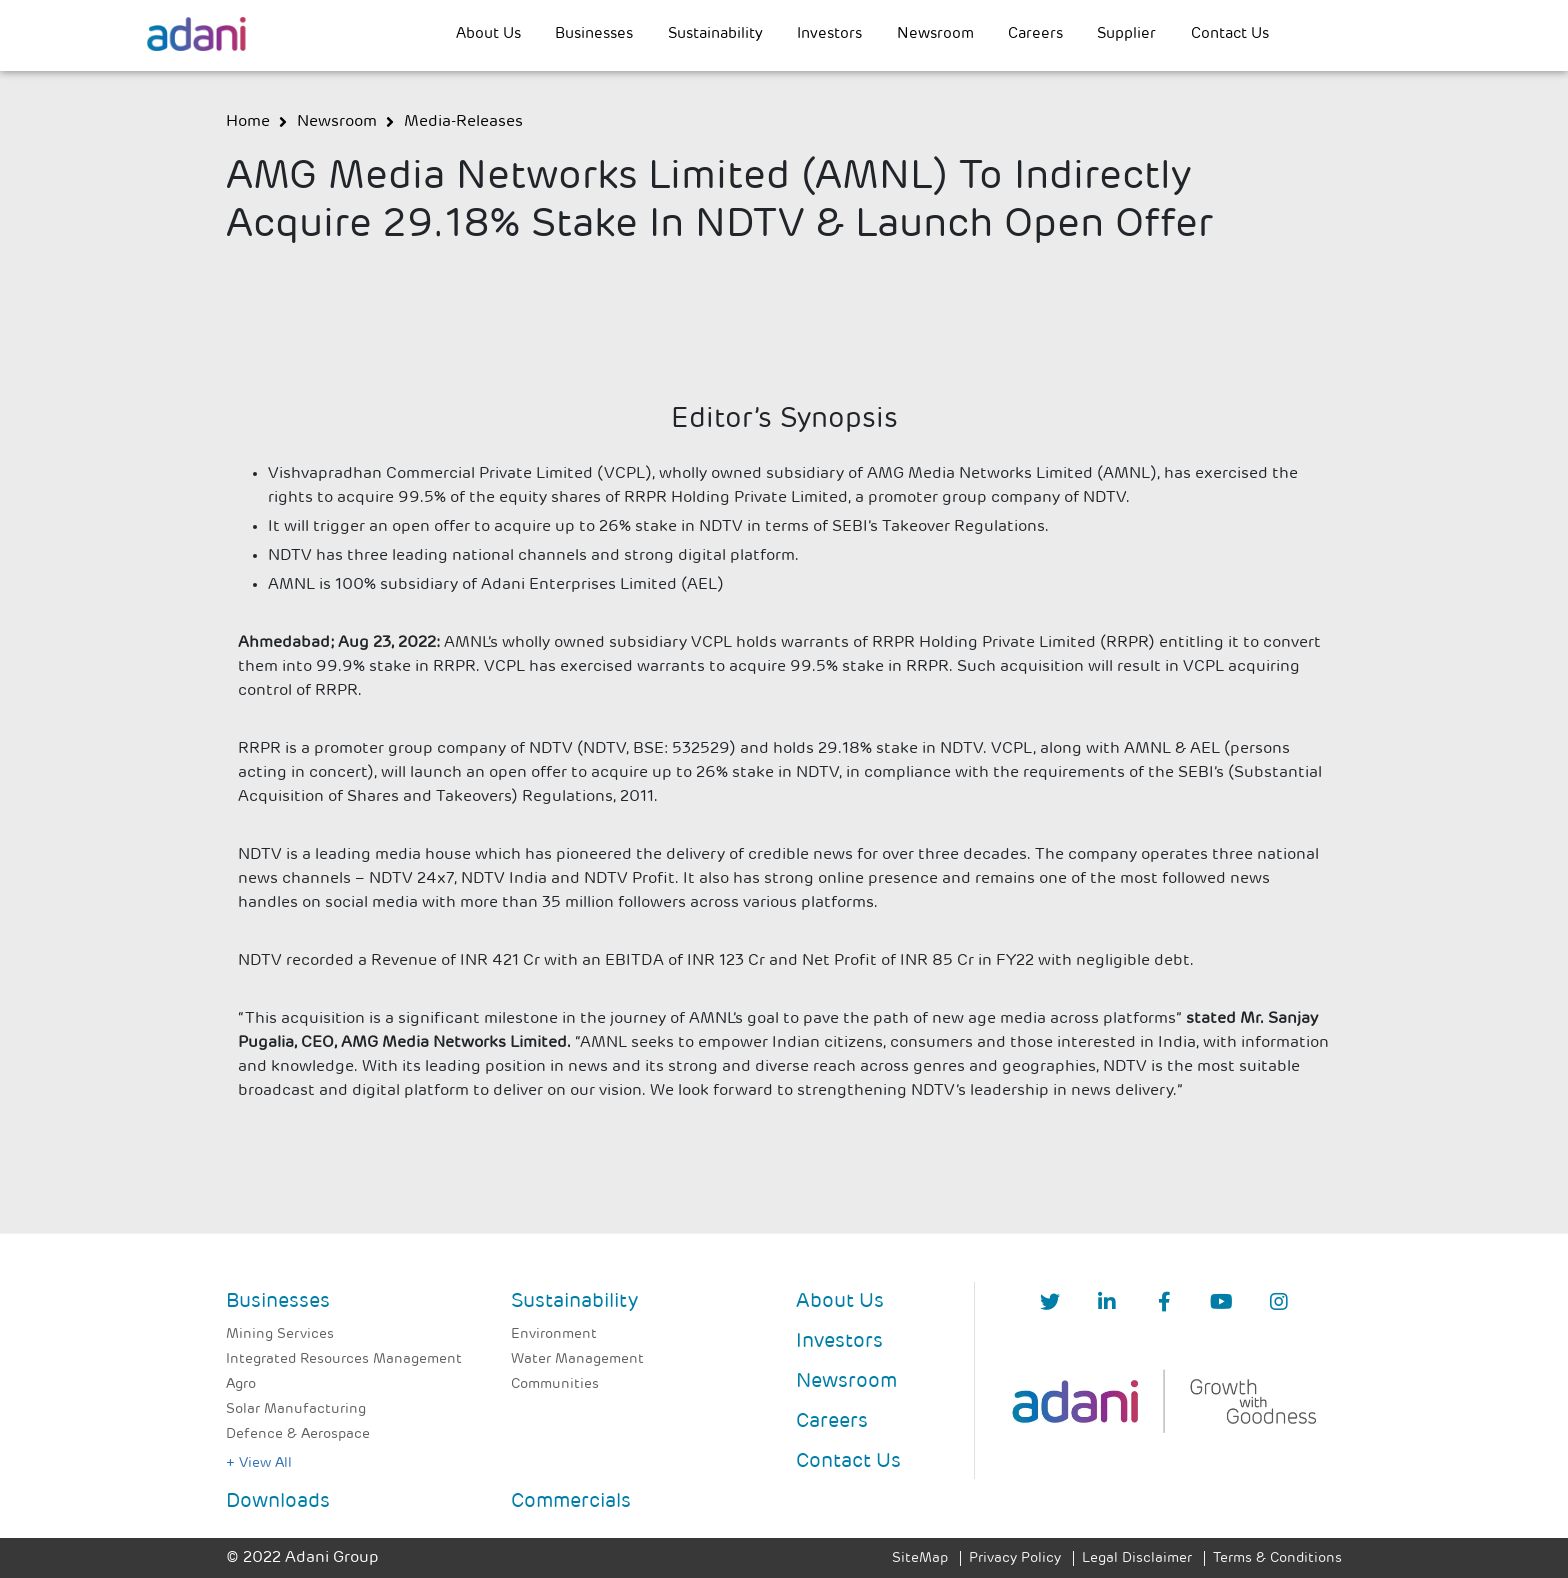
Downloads (278, 1502)
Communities (555, 1384)
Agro (241, 1384)
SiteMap (920, 1558)
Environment (554, 1334)
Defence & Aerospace (298, 1434)
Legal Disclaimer (1137, 1558)
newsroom (337, 122)
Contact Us (1230, 34)
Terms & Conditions (1277, 1558)
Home (248, 122)
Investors (829, 34)
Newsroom (935, 34)
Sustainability (715, 34)
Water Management (577, 1359)
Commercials (571, 1502)
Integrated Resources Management (344, 1359)
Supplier (1126, 34)
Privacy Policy (1015, 1558)
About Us (488, 34)
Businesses (594, 34)
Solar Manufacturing (296, 1409)
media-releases (463, 122)
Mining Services (280, 1334)
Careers (1035, 34)
